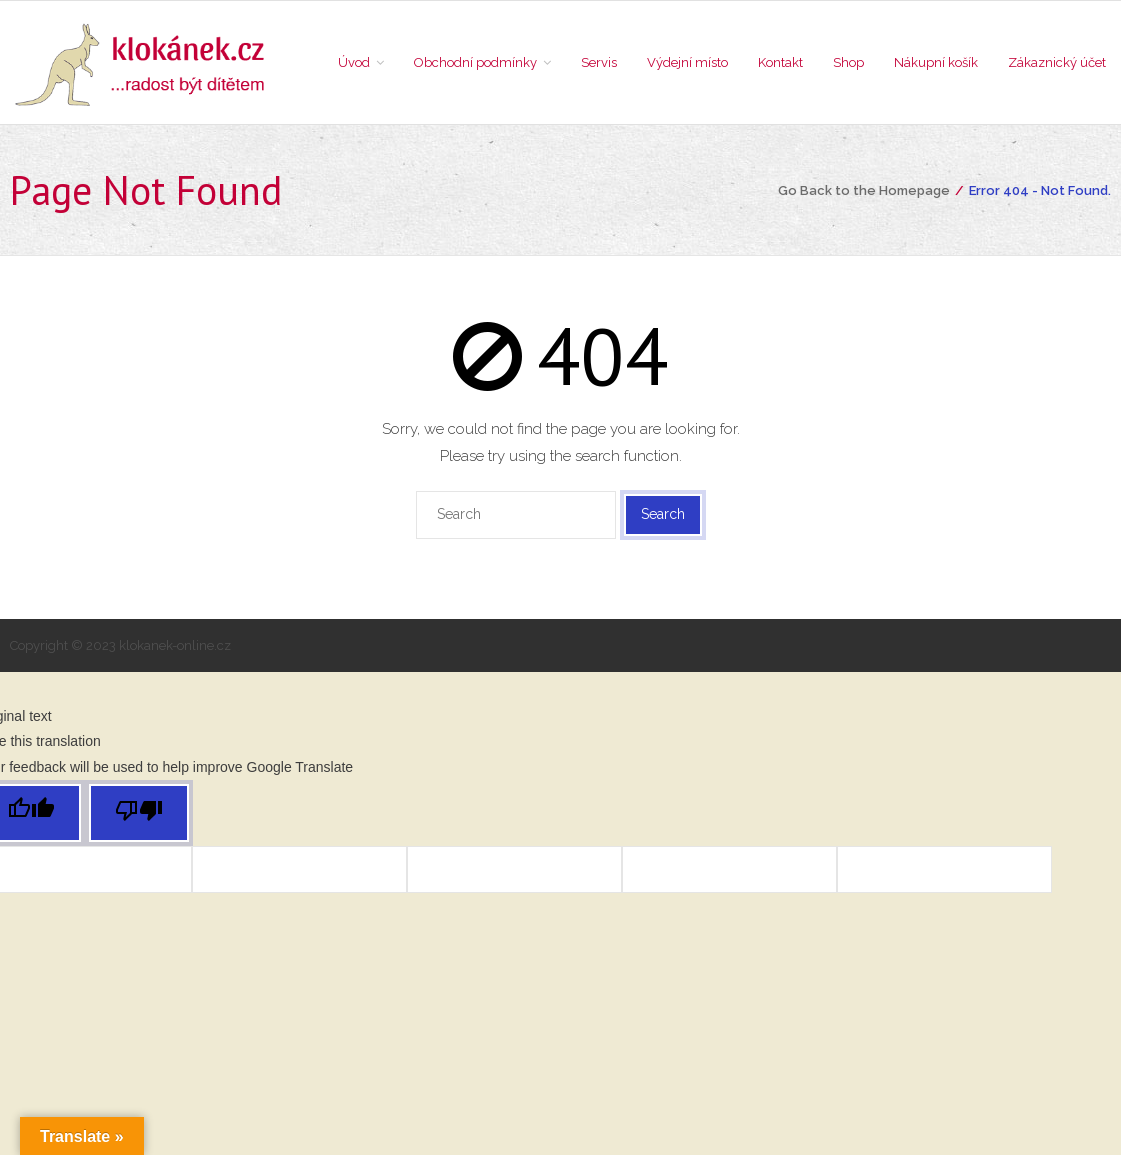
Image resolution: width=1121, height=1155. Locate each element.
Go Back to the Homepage (864, 190)
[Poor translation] (139, 813)
